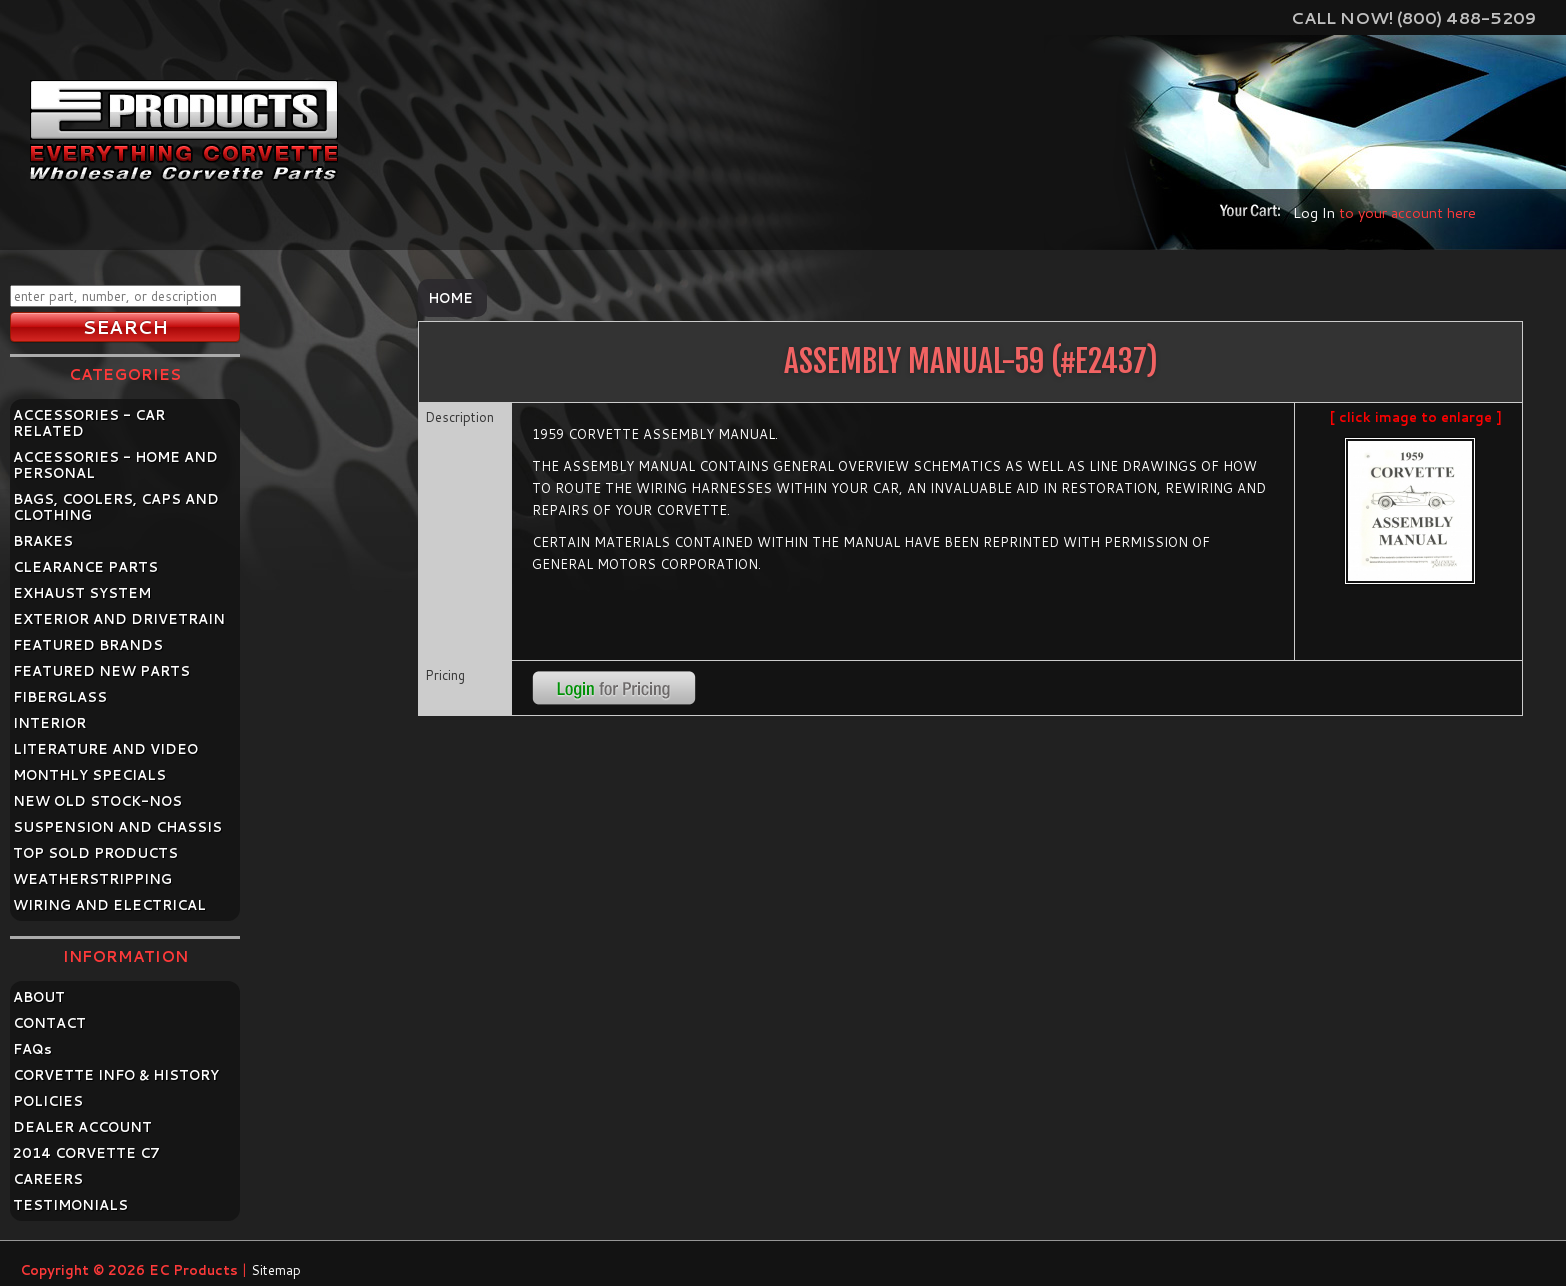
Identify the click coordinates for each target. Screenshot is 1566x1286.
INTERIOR (49, 723)
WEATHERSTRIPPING (92, 879)
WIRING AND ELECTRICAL (109, 905)
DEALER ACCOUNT (82, 1127)
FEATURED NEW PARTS (101, 671)
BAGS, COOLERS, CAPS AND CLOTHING (116, 507)
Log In (1314, 212)
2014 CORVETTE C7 (86, 1153)
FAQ (32, 1049)
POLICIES (48, 1101)
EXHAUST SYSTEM (82, 593)
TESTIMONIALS (70, 1205)
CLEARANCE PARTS (85, 567)
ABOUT (39, 997)
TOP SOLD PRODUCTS (95, 853)
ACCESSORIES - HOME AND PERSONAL (115, 465)
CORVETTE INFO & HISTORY (116, 1075)
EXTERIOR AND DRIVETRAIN (119, 619)
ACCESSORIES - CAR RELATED (89, 423)
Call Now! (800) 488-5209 (1413, 17)
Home (450, 298)
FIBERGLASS (60, 697)
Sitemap (276, 1270)
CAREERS (48, 1179)
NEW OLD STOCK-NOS (97, 801)
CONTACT (49, 1023)
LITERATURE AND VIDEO (105, 749)
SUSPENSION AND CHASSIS (117, 827)
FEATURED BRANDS (88, 645)
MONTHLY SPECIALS (89, 775)
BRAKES (43, 541)
